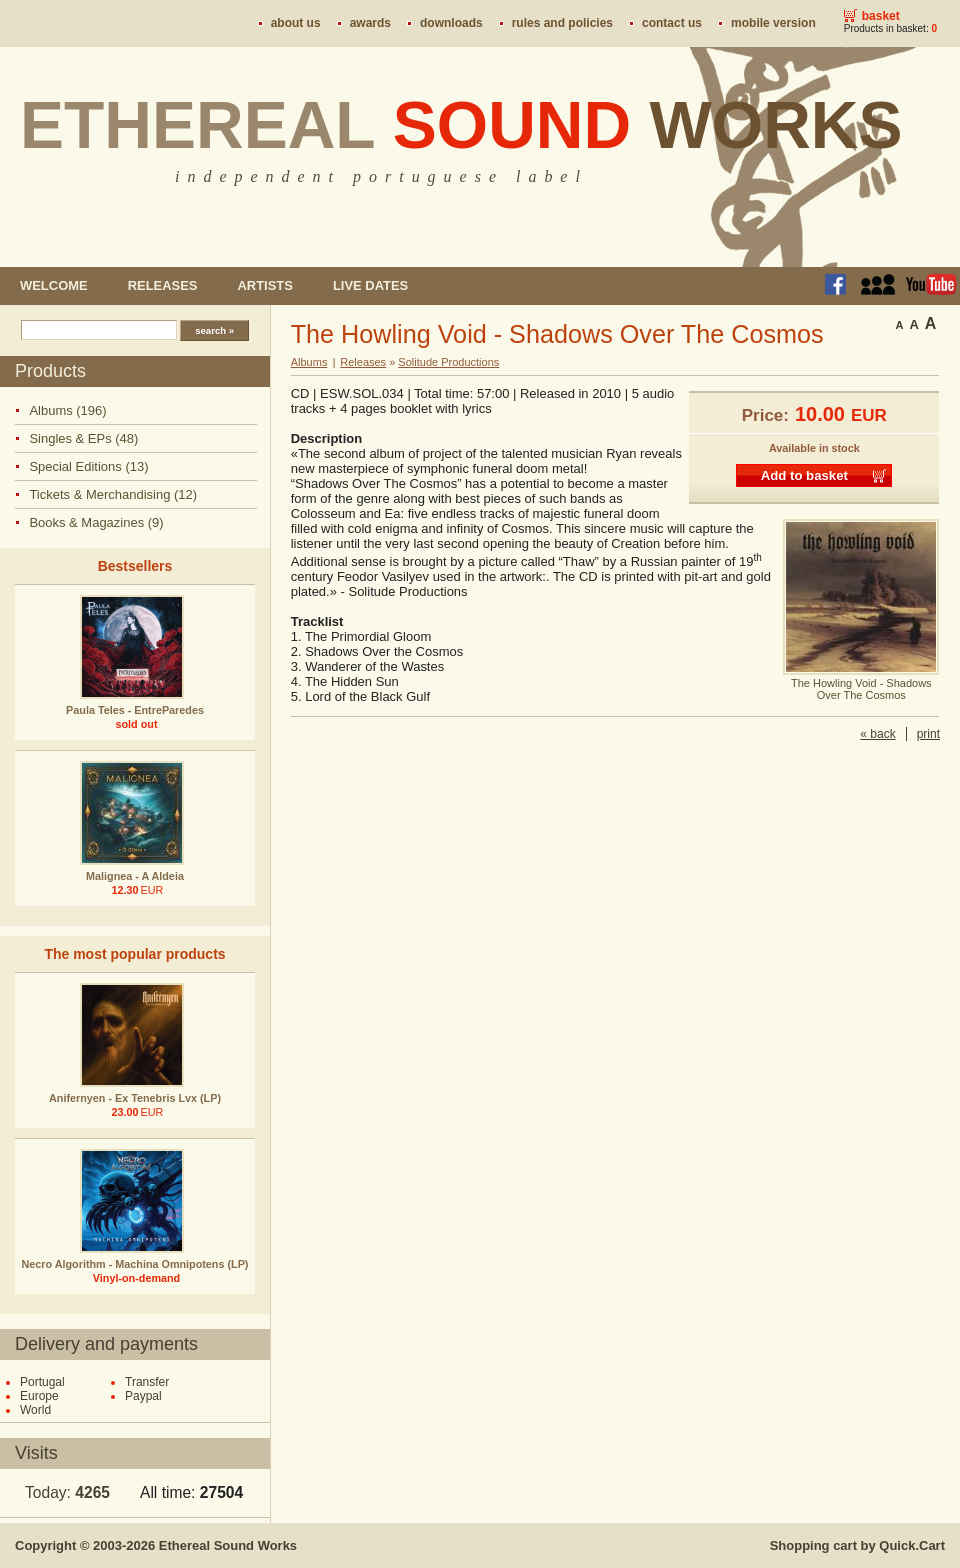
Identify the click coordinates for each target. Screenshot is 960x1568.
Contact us (672, 23)
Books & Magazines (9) (96, 522)
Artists (264, 285)
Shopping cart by (857, 1545)
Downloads (451, 23)
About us (296, 23)
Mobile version (773, 23)
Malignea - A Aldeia (135, 876)
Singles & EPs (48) (83, 438)
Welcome (54, 285)
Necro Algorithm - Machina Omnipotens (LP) (135, 1264)
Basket (881, 16)
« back (877, 734)
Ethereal (461, 125)
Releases (163, 285)
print (928, 734)
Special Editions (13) (88, 466)
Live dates (370, 285)
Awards (370, 23)
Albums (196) (67, 410)
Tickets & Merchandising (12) (113, 494)
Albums (309, 362)
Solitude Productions (448, 362)
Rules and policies (562, 23)
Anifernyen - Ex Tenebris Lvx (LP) (135, 1098)
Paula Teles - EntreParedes (135, 710)
